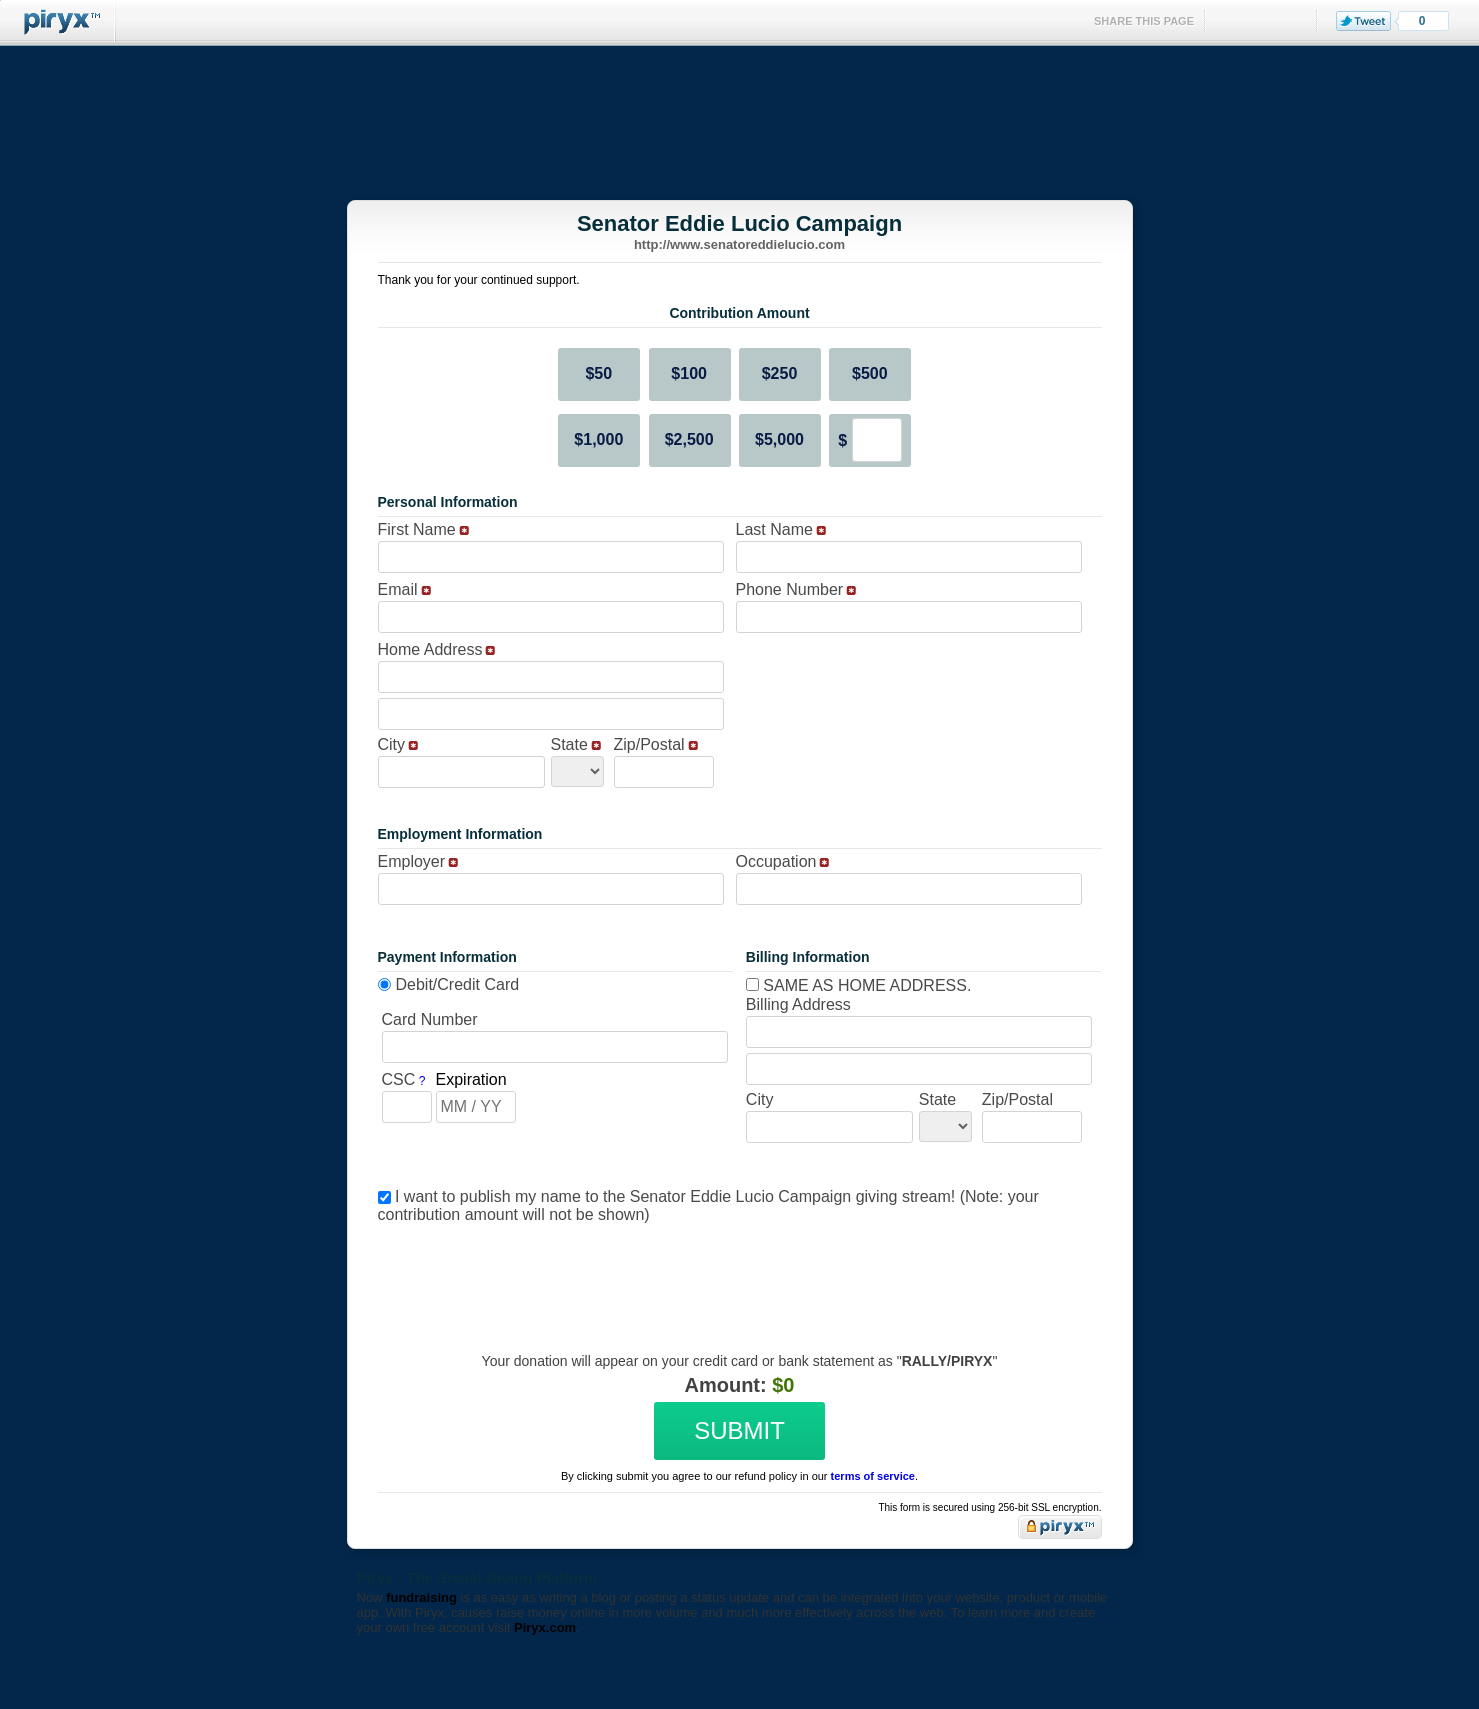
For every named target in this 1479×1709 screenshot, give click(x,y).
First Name (417, 529)
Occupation (776, 861)
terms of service (873, 1476)
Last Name (774, 529)
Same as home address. (859, 985)
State (569, 744)
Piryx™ (58, 22)
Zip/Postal (649, 744)
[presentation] (737, 1273)
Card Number (430, 1019)
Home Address (430, 649)
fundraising (421, 1597)
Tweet (1363, 21)
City (392, 744)
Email (398, 589)
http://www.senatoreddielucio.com (739, 244)
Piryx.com (545, 1627)
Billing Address (798, 1004)
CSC (399, 1079)
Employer (412, 861)
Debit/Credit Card (458, 984)
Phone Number (790, 589)
